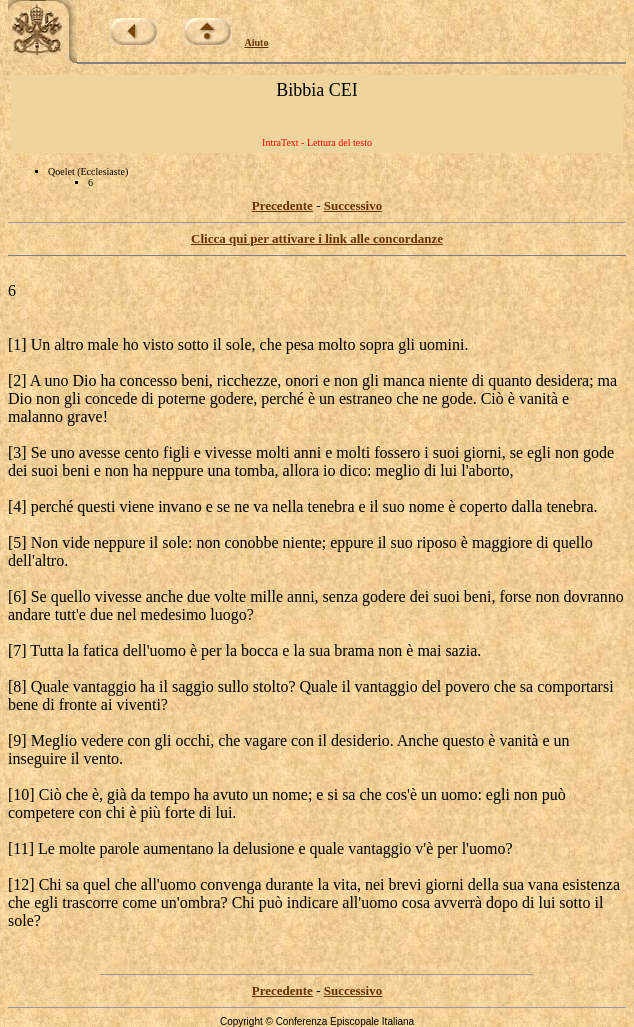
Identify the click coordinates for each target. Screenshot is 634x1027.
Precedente (282, 205)
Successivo (353, 205)
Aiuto (257, 42)
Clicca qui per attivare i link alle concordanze (317, 238)
